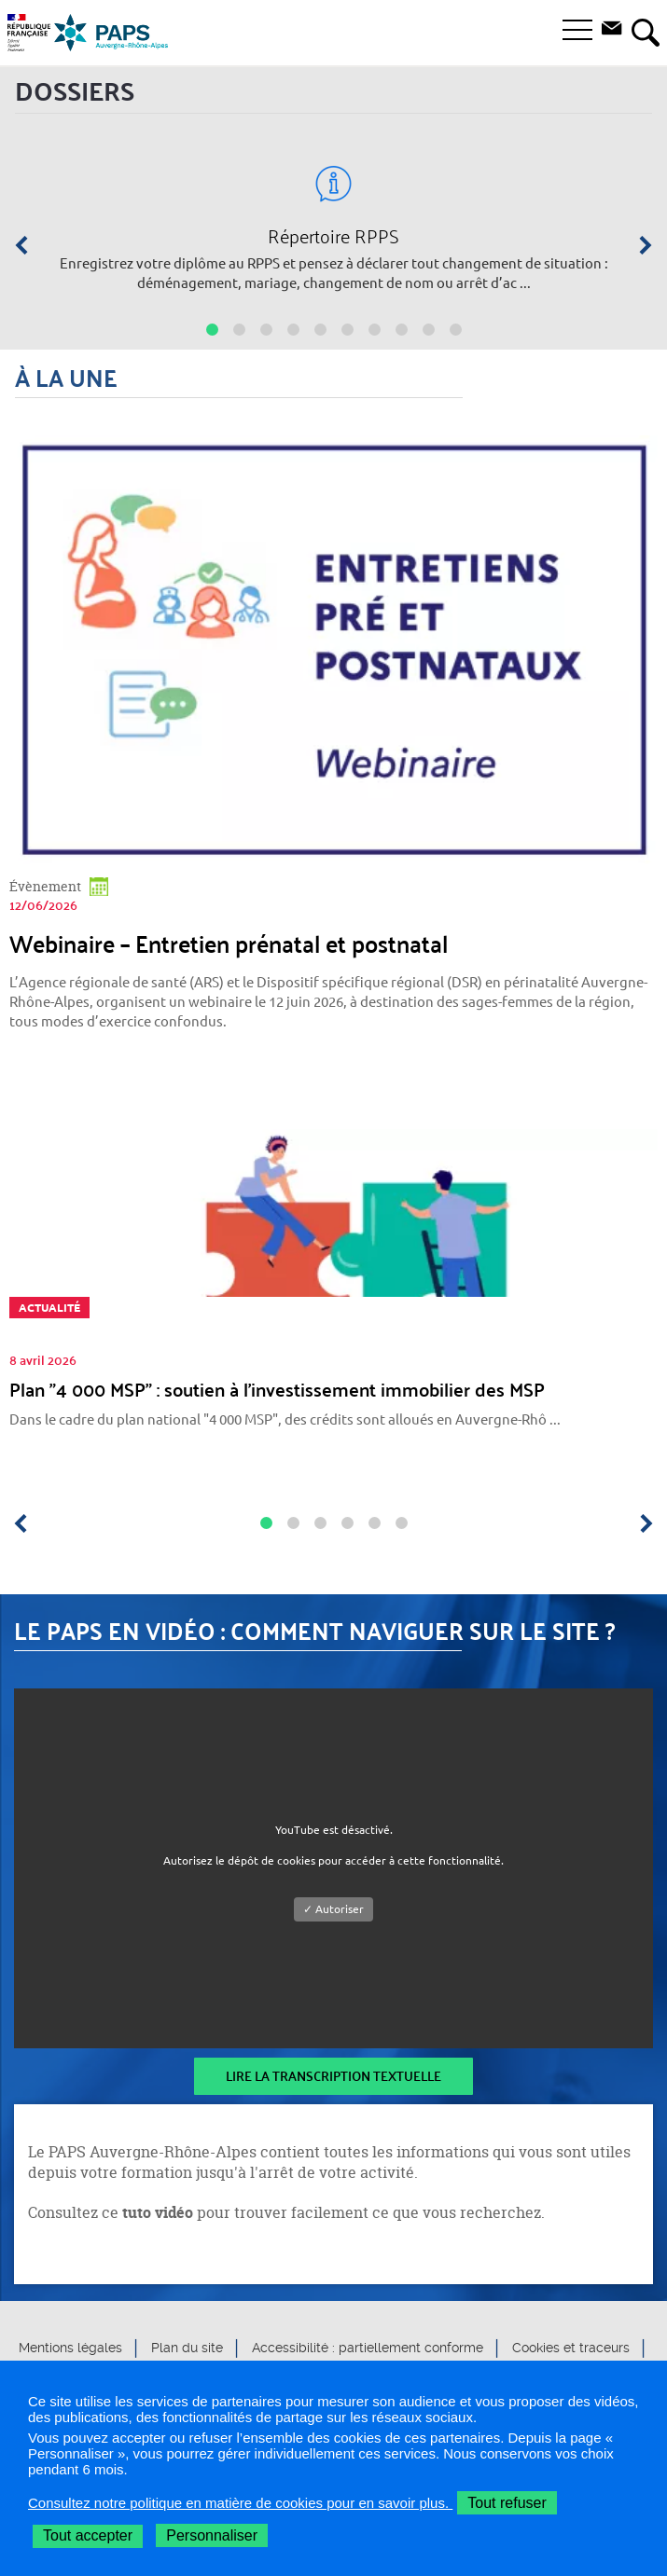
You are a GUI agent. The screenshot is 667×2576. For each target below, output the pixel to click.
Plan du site (187, 2348)
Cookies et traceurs (571, 2348)
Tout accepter (87, 2535)
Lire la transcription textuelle (333, 2075)
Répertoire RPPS (333, 236)
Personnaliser (211, 2535)
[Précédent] (28, 245)
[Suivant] (639, 245)
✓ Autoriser (333, 1909)
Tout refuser (506, 2503)
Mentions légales (70, 2348)
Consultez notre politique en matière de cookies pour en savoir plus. (240, 2503)
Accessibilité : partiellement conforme (367, 2348)
